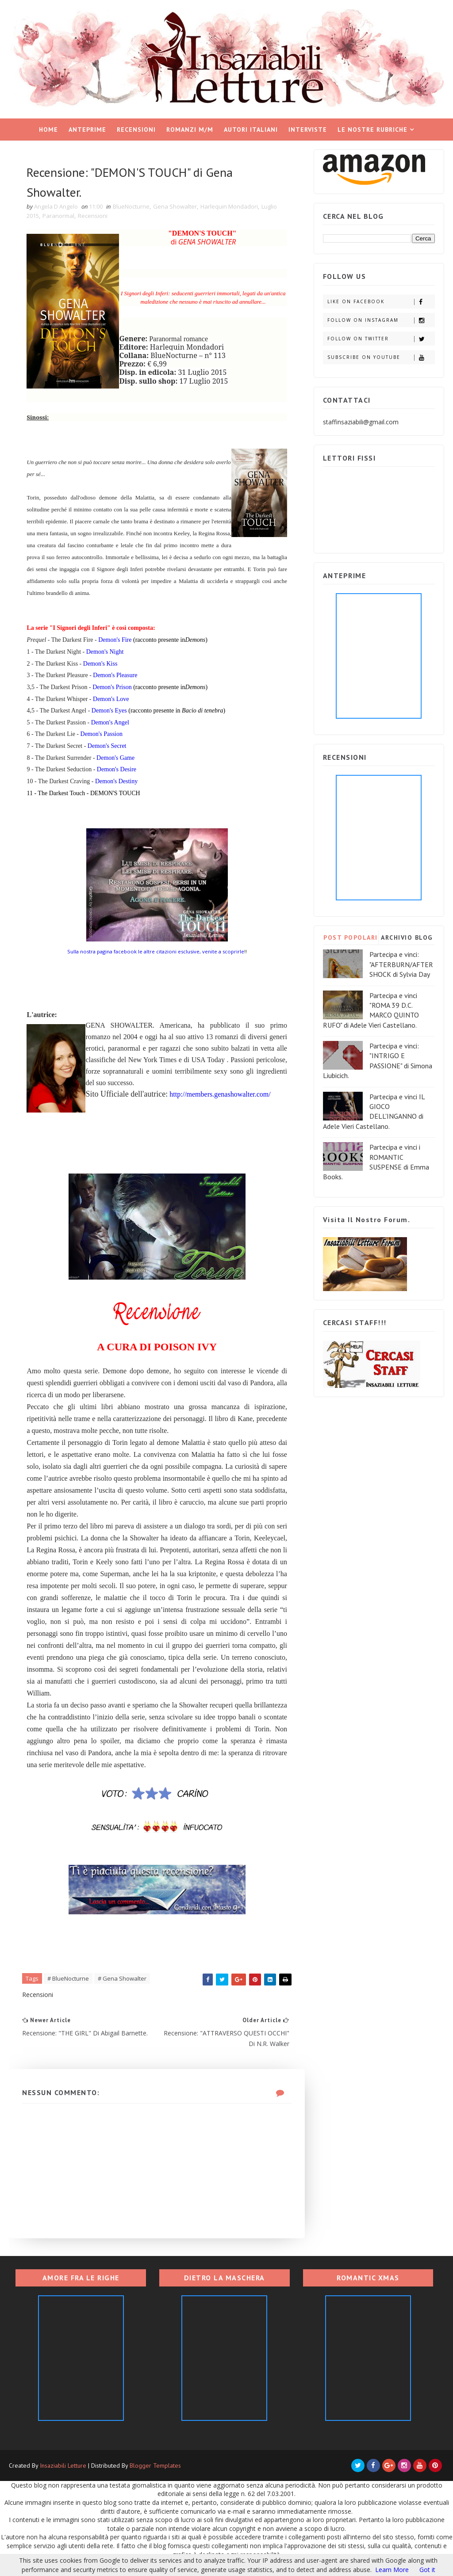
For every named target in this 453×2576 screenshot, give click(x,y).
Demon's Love (111, 699)
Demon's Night (105, 651)
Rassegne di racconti (223, 152)
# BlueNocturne (68, 1978)
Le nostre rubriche (372, 129)
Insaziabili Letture (63, 2465)
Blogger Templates (155, 2465)
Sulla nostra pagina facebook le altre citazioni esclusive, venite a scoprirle (155, 951)
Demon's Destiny (116, 781)
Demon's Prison (111, 687)
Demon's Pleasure (115, 675)
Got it (427, 2569)
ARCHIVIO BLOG (407, 937)
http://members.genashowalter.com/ (219, 1094)
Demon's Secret (107, 746)
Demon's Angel (110, 722)
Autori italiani (251, 129)
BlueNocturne (131, 206)
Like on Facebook (380, 301)
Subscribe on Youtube (380, 357)
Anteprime (87, 129)
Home (48, 129)
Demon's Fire (114, 639)
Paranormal (58, 216)
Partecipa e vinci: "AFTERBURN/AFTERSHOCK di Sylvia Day (401, 964)
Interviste (307, 129)
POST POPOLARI (350, 937)
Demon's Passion (102, 734)
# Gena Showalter (122, 1978)
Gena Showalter (175, 206)
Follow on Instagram (380, 320)
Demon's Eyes (109, 710)
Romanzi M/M (189, 129)
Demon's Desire (116, 769)
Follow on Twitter (380, 338)
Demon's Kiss (100, 663)
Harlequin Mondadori (229, 206)
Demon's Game (115, 758)
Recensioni (136, 129)
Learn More (392, 2569)
